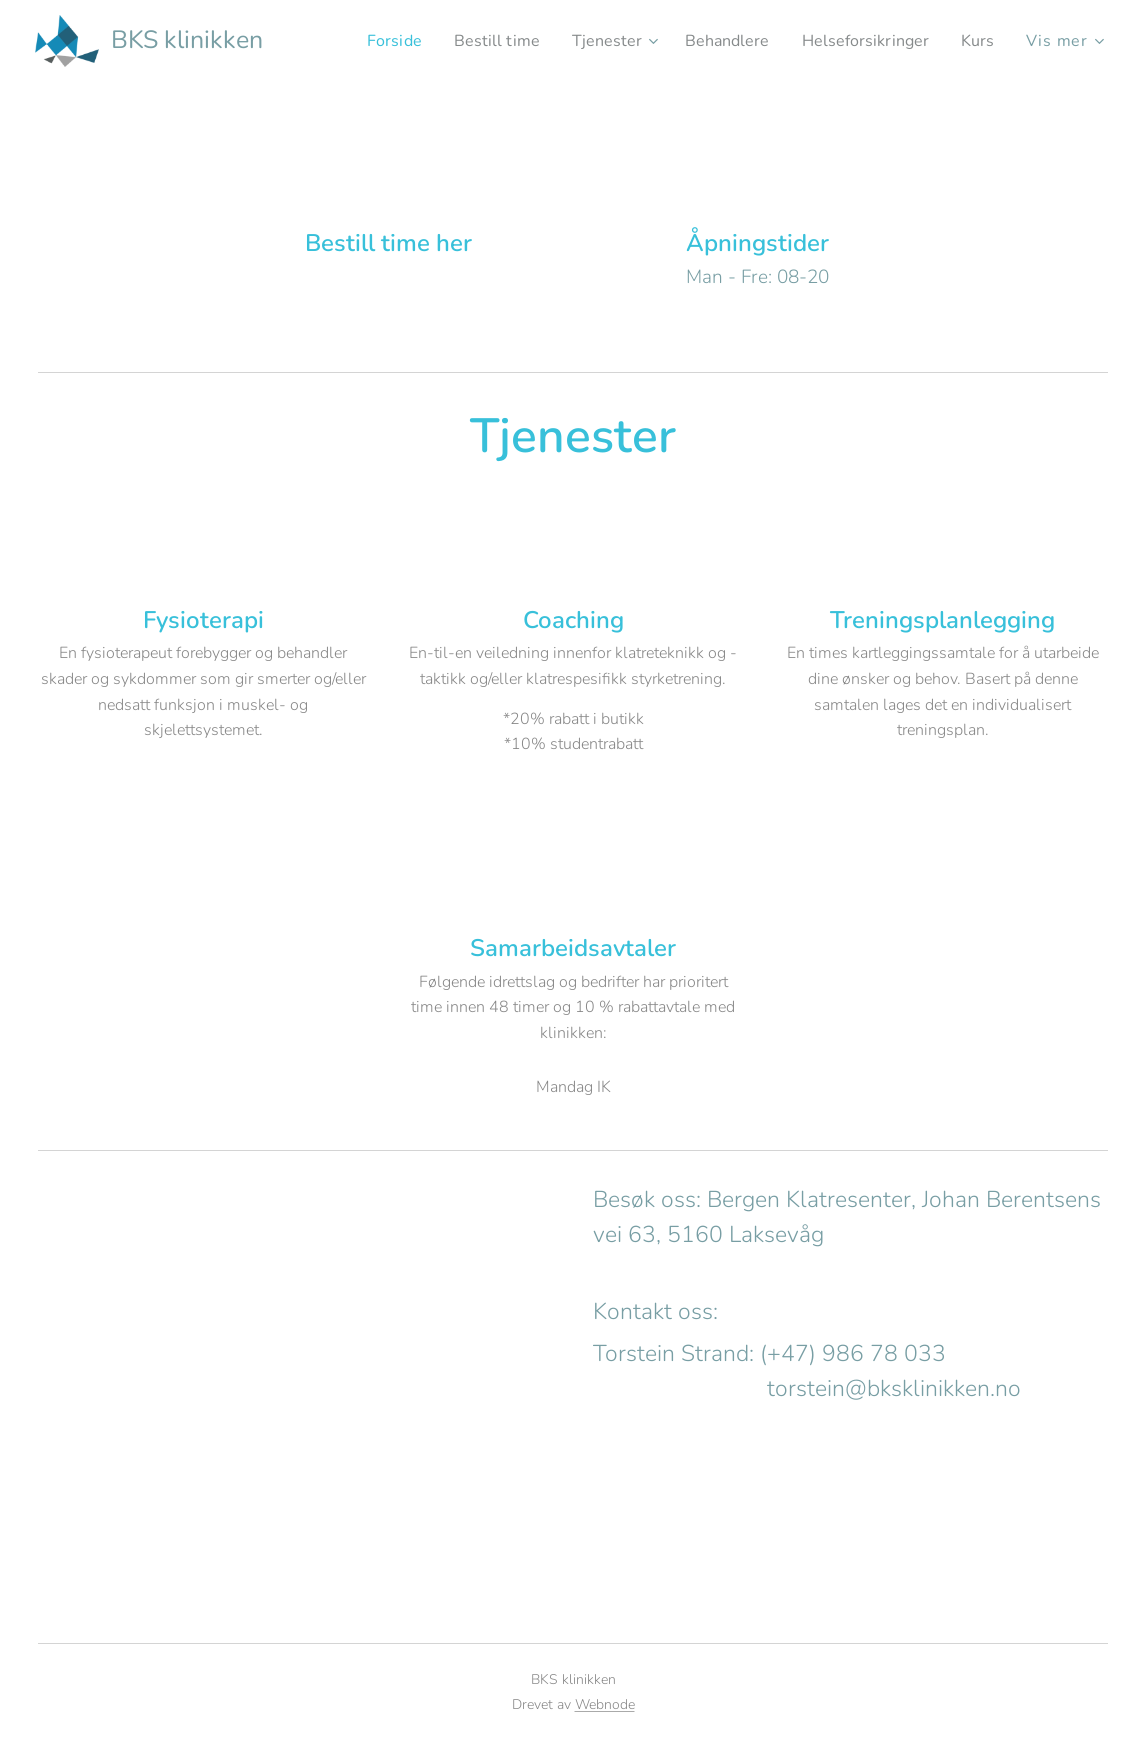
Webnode (605, 1704)
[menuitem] (360, 41)
